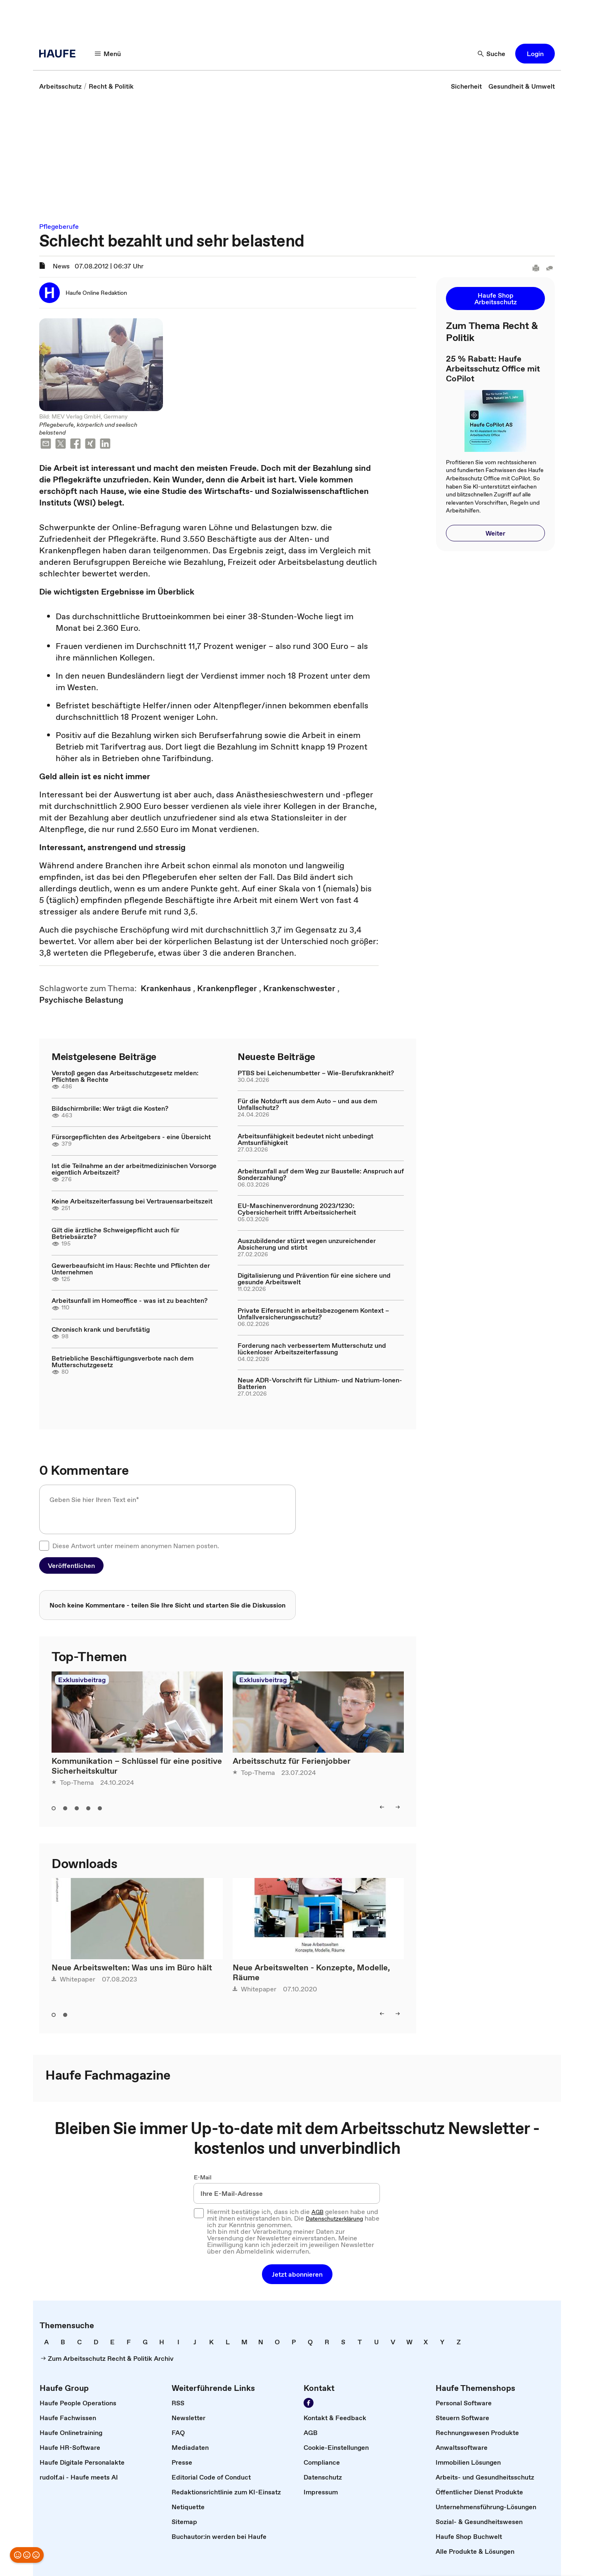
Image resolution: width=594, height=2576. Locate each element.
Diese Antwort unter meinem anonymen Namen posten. (135, 1545)
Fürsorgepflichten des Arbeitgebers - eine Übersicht (131, 1136)
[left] (382, 1807)
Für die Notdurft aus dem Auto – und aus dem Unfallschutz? (307, 1104)
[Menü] (108, 53)
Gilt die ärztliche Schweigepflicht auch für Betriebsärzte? (115, 1233)
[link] (60, 86)
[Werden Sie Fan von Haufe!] (309, 2403)
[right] (398, 1807)
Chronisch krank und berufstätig (101, 1329)
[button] (535, 53)
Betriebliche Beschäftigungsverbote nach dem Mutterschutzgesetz (122, 1361)
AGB (317, 2212)
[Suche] (491, 53)
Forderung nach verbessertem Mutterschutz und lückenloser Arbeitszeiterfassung (312, 1348)
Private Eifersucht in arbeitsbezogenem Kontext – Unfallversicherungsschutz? (313, 1313)
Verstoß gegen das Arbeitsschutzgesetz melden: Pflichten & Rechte (125, 1076)
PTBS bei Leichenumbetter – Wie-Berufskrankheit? (316, 1072)
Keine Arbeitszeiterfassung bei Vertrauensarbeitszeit (132, 1201)
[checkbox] (44, 1546)
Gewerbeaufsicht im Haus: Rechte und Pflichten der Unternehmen (131, 1268)
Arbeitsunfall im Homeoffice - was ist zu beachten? (129, 1300)
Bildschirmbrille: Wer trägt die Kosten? (110, 1108)
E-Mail (203, 2177)
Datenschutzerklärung (334, 2218)
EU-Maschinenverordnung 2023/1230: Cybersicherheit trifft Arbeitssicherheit (297, 1208)
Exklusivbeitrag (82, 1679)
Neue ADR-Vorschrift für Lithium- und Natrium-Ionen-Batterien (320, 1383)
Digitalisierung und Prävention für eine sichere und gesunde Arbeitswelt (314, 1278)
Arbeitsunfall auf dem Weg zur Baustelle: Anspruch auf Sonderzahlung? (321, 1174)
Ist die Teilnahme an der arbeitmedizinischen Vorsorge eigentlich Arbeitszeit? (134, 1168)
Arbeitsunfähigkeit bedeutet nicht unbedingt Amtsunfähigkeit (305, 1139)
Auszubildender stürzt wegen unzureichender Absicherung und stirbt (307, 1243)
